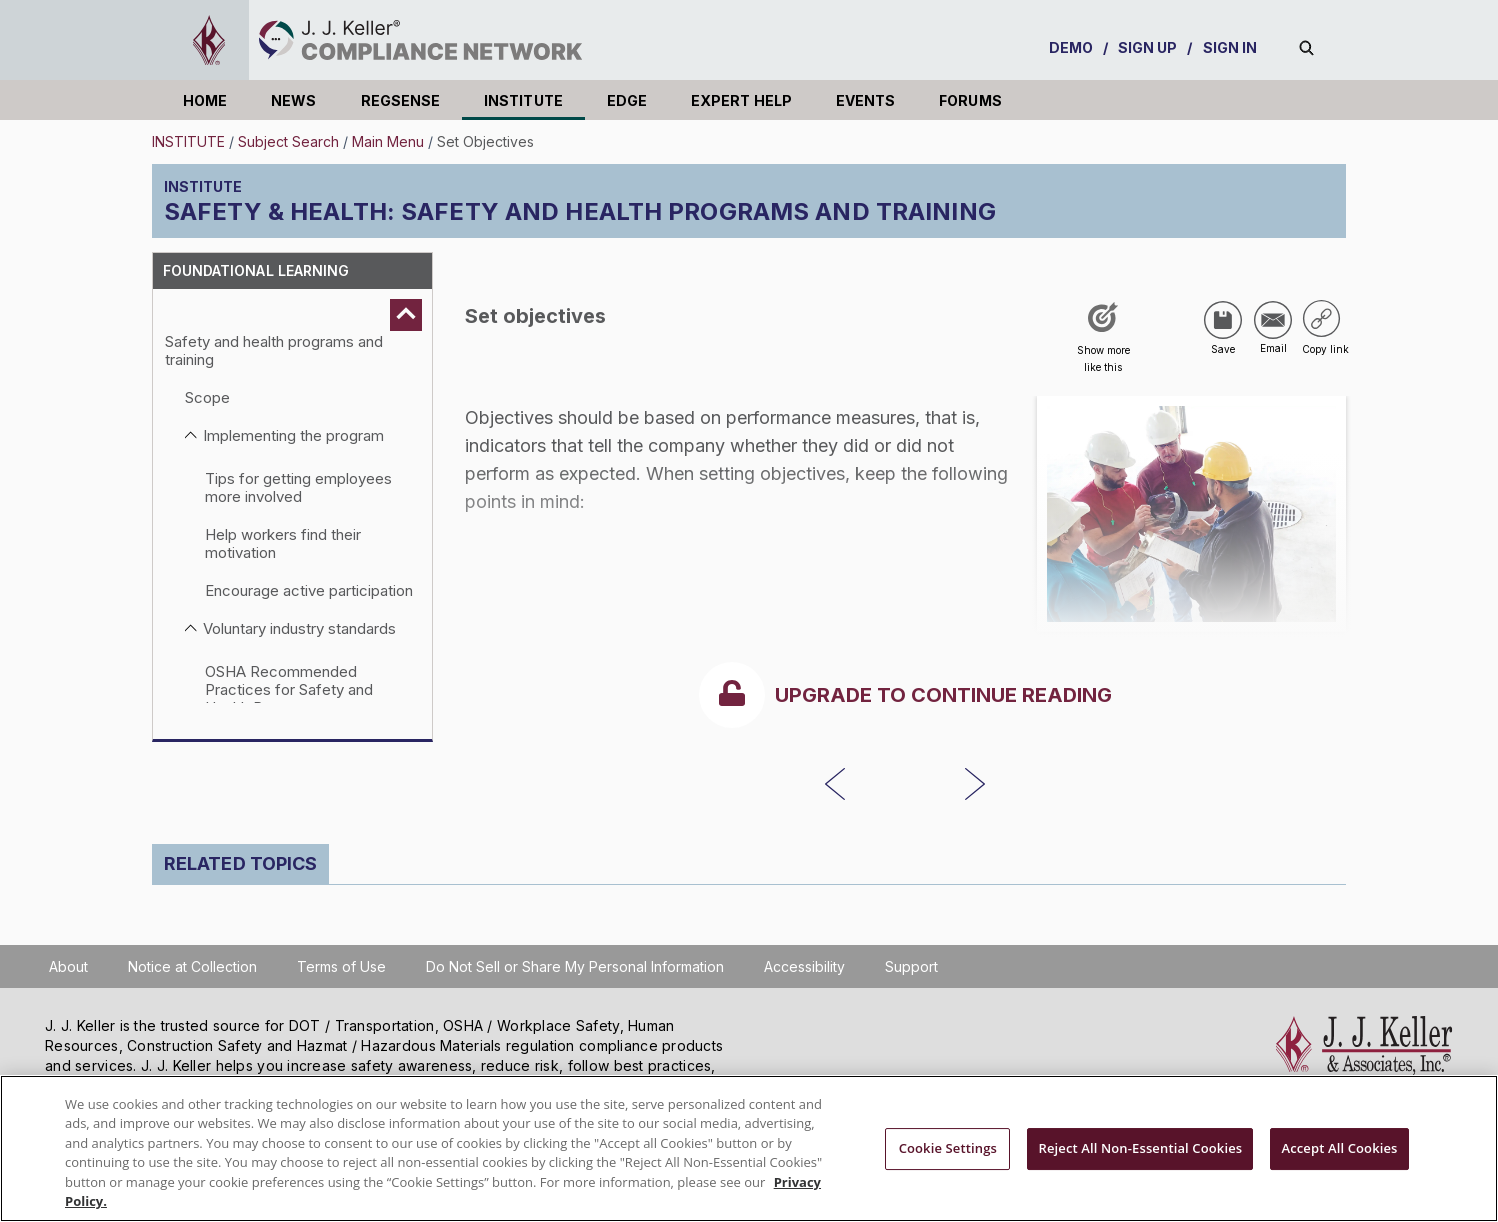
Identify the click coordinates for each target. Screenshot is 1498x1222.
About (68, 966)
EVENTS (865, 100)
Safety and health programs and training (274, 350)
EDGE (627, 100)
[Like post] (1103, 344)
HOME (205, 100)
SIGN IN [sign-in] (1230, 47)
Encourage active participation (309, 590)
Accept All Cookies (1339, 1149)
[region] (749, 1148)
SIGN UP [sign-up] (1148, 47)
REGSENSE (401, 100)
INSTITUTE (523, 100)
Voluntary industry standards (299, 628)
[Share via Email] (1273, 320)
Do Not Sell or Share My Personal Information (575, 966)
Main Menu (388, 141)
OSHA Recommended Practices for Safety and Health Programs (289, 689)
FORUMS (970, 100)
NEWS (293, 100)
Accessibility (804, 966)
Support (911, 966)
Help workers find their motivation (283, 543)
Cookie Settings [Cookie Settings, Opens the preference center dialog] (948, 1149)
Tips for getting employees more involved (298, 487)
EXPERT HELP (741, 100)
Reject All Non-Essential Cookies (1140, 1149)
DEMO (1071, 47)
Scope (207, 397)
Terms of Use (341, 966)
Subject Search (288, 141)
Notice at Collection (192, 966)
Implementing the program (293, 435)
